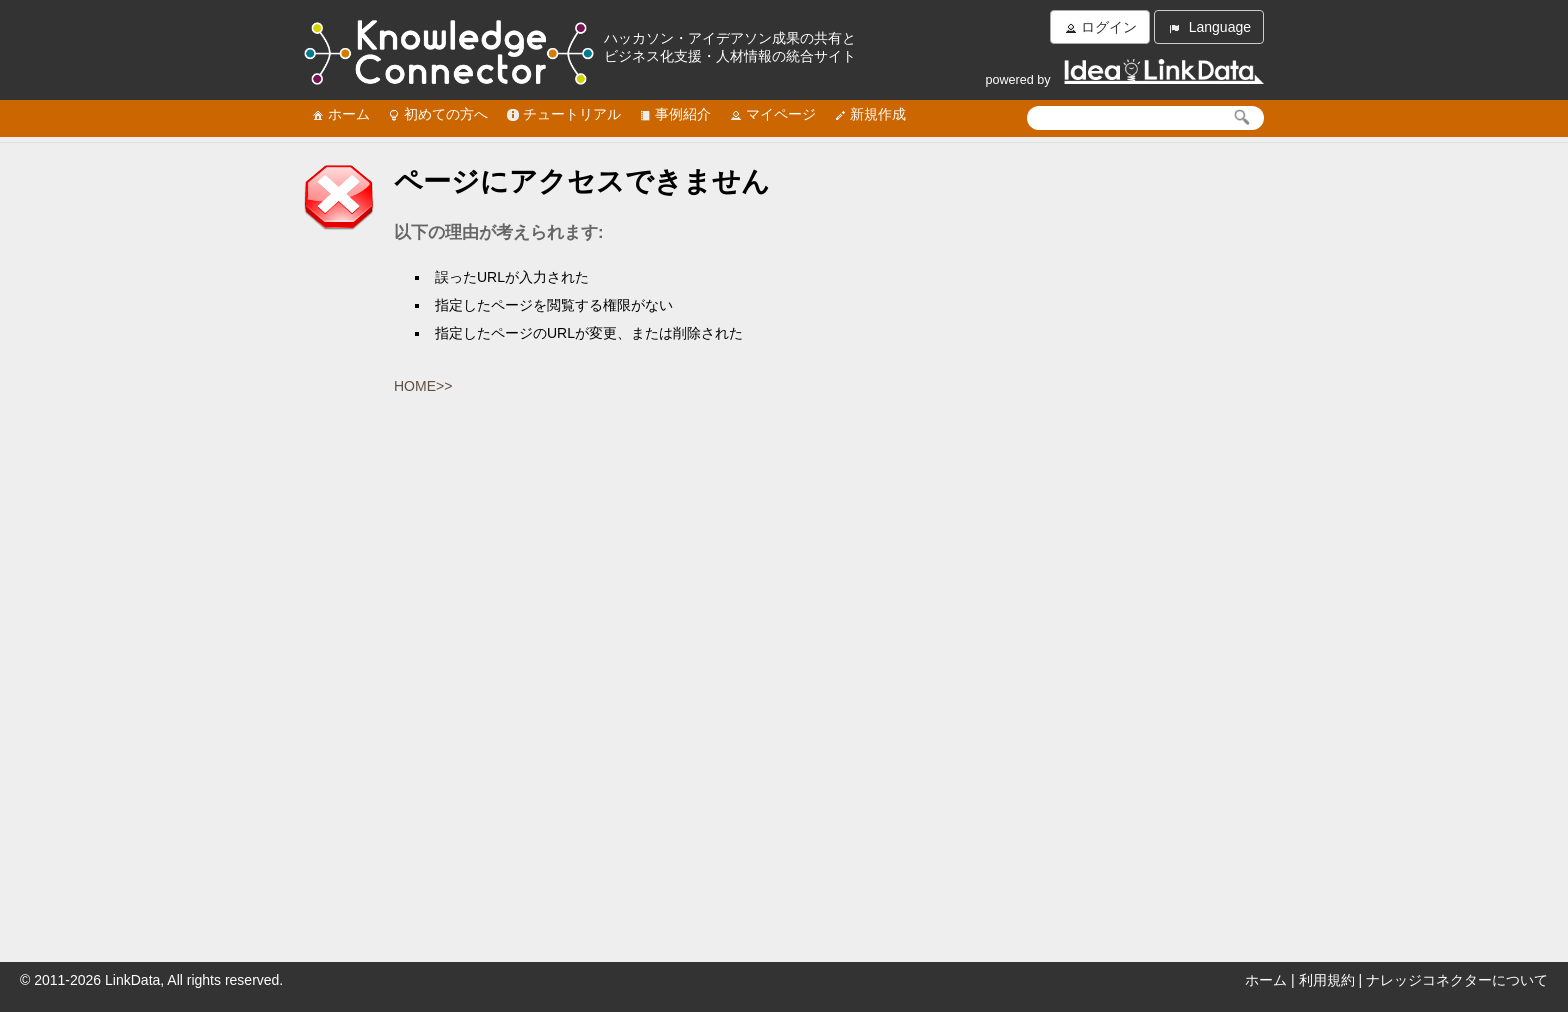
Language (1209, 27)
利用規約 (1327, 980)
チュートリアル (563, 114)
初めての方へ (437, 114)
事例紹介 (674, 114)
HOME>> (423, 386)
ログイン (1100, 27)
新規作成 (869, 114)
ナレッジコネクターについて (1457, 980)
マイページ (772, 114)
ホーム (340, 114)
